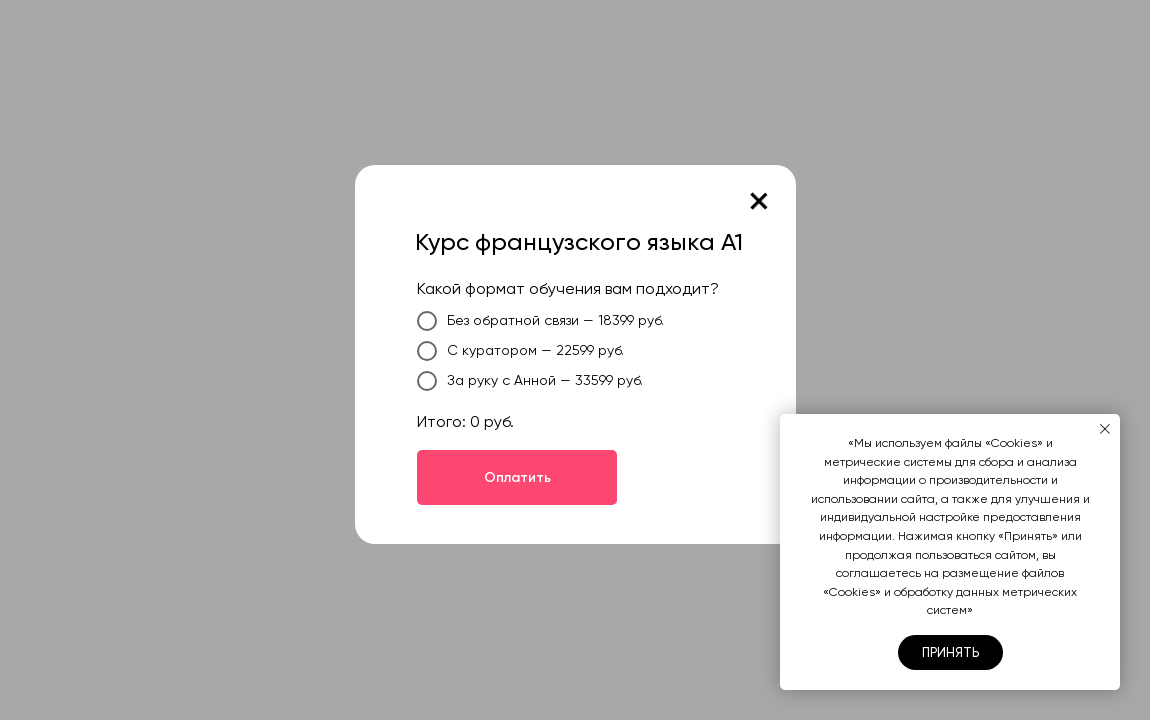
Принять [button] (950, 652)
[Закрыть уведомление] (1105, 429)
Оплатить (517, 477)
